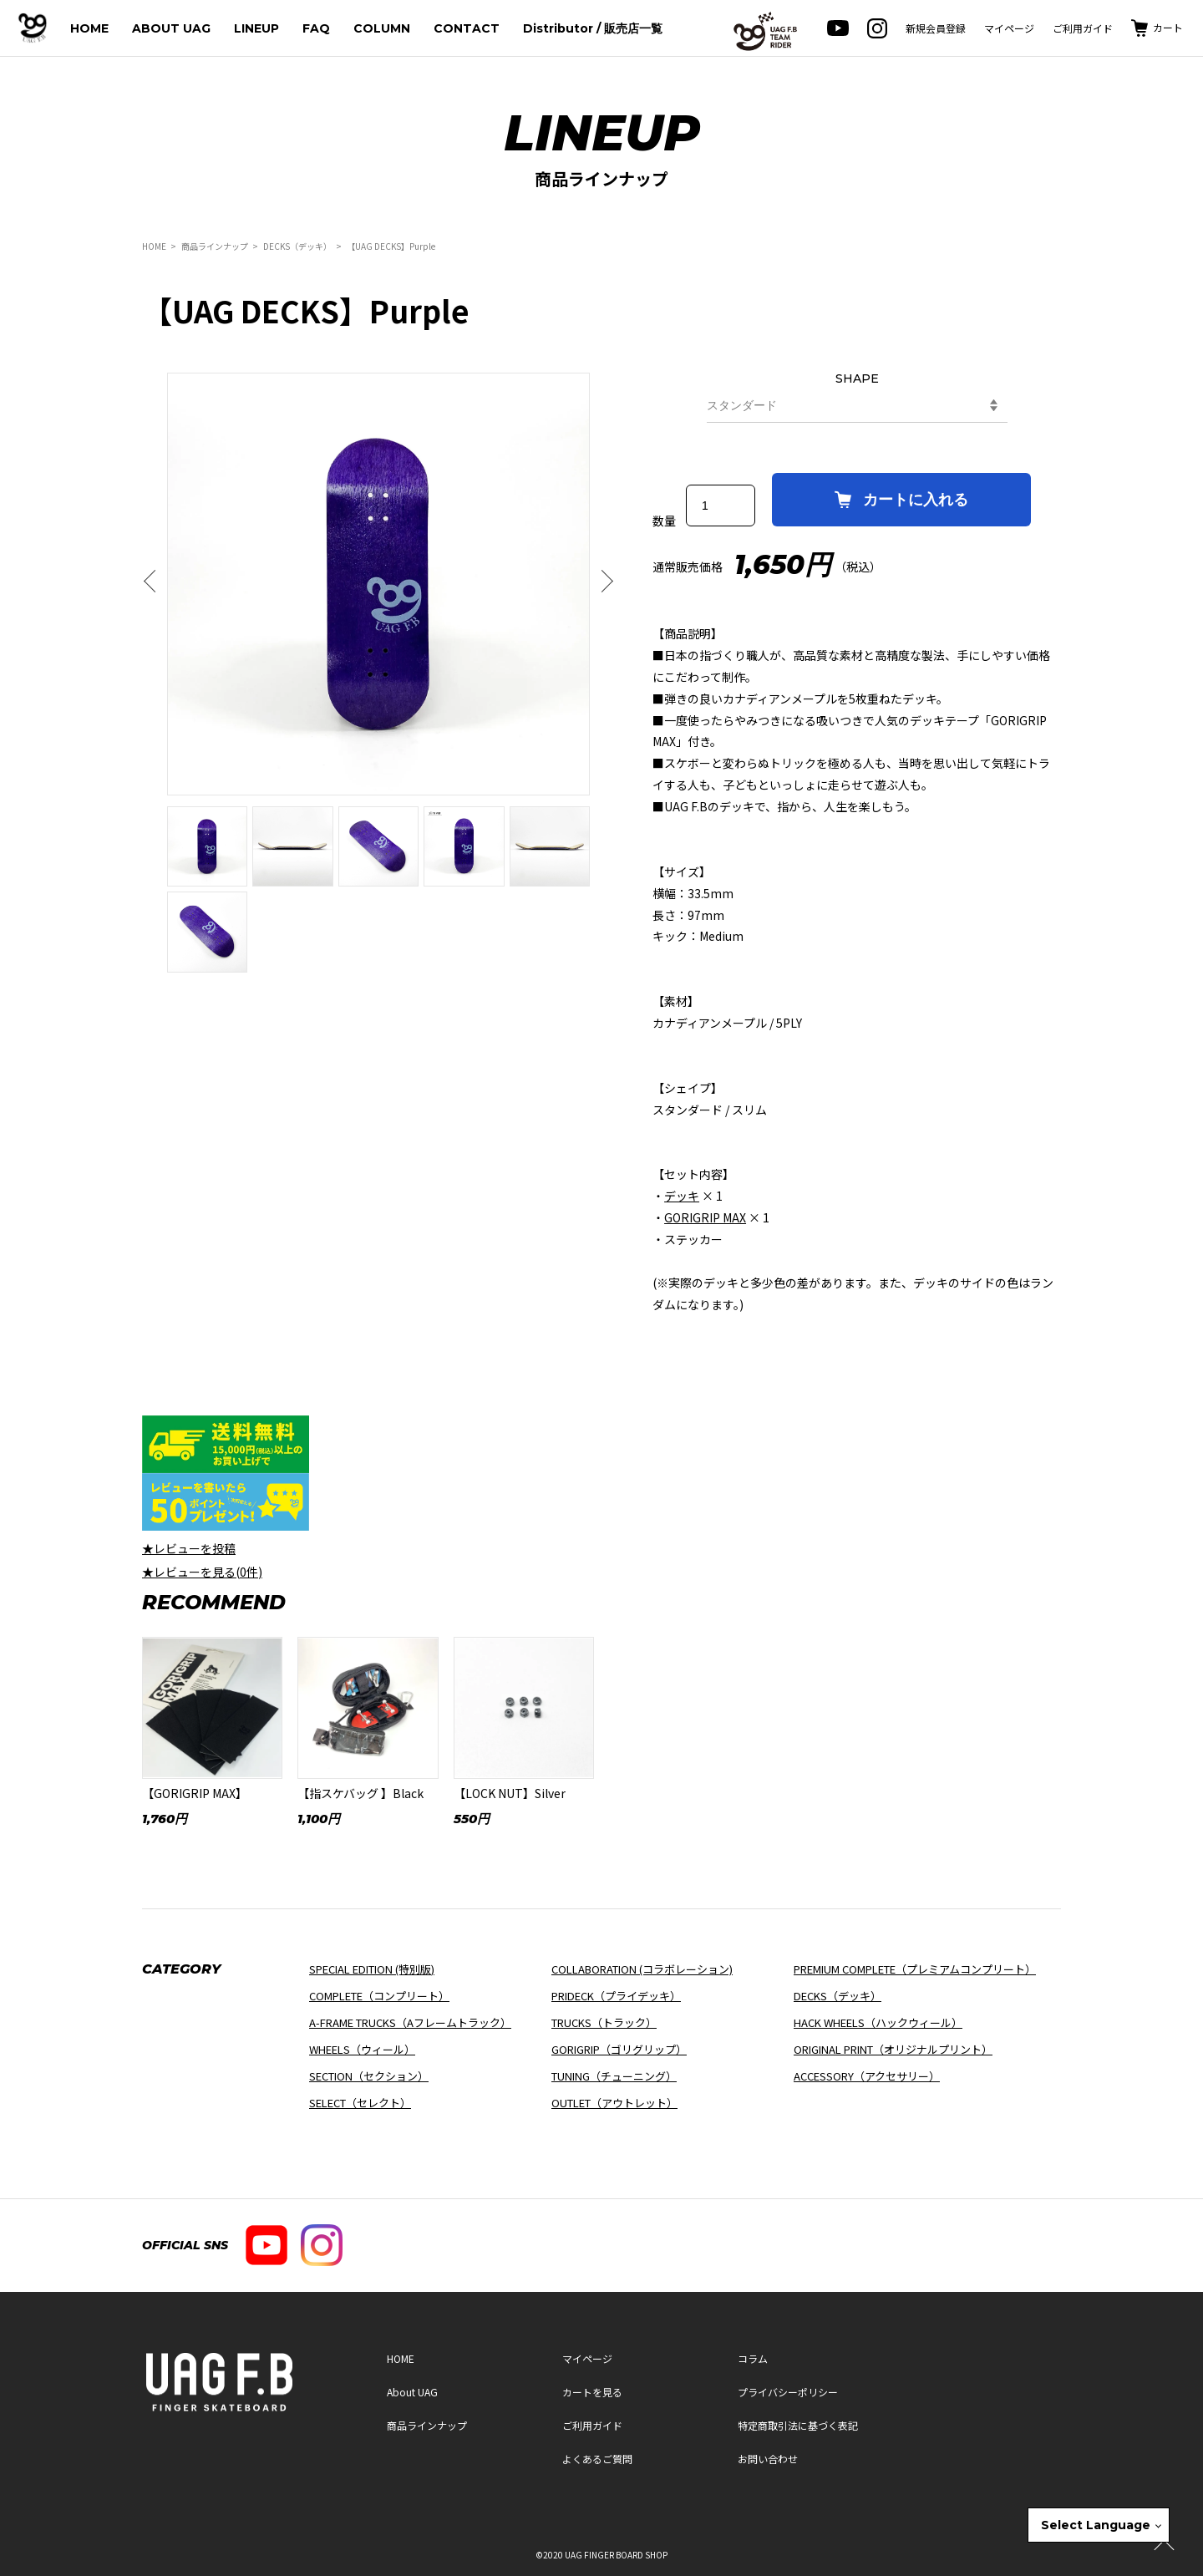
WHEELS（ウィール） (362, 2049)
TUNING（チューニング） (614, 2076)
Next (602, 581)
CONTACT (467, 28)
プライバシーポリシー (788, 2392)
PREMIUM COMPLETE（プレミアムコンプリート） (915, 1969)
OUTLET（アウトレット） (614, 2103)
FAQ (316, 28)
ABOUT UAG (171, 28)
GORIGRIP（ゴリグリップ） (619, 2049)
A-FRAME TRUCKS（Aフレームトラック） (410, 2022)
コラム (753, 2358)
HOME (89, 28)
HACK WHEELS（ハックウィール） (878, 2022)
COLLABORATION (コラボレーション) (642, 1969)
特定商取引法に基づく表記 (798, 2425)
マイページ (1009, 28)
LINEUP (256, 28)
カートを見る (592, 2392)
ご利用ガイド (1083, 28)
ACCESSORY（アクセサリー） (867, 2076)
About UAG (412, 2392)
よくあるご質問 (597, 2459)
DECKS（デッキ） (297, 246)
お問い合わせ (768, 2459)
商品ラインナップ (214, 246)
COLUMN (381, 28)
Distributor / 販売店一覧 (592, 28)
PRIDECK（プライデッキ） (616, 1996)
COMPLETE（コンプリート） (379, 1996)
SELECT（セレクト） (360, 2103)
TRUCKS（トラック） (604, 2022)
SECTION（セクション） (369, 2076)
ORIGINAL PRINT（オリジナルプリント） (893, 2049)
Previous (154, 581)
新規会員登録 (936, 28)
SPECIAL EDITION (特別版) (371, 1969)
